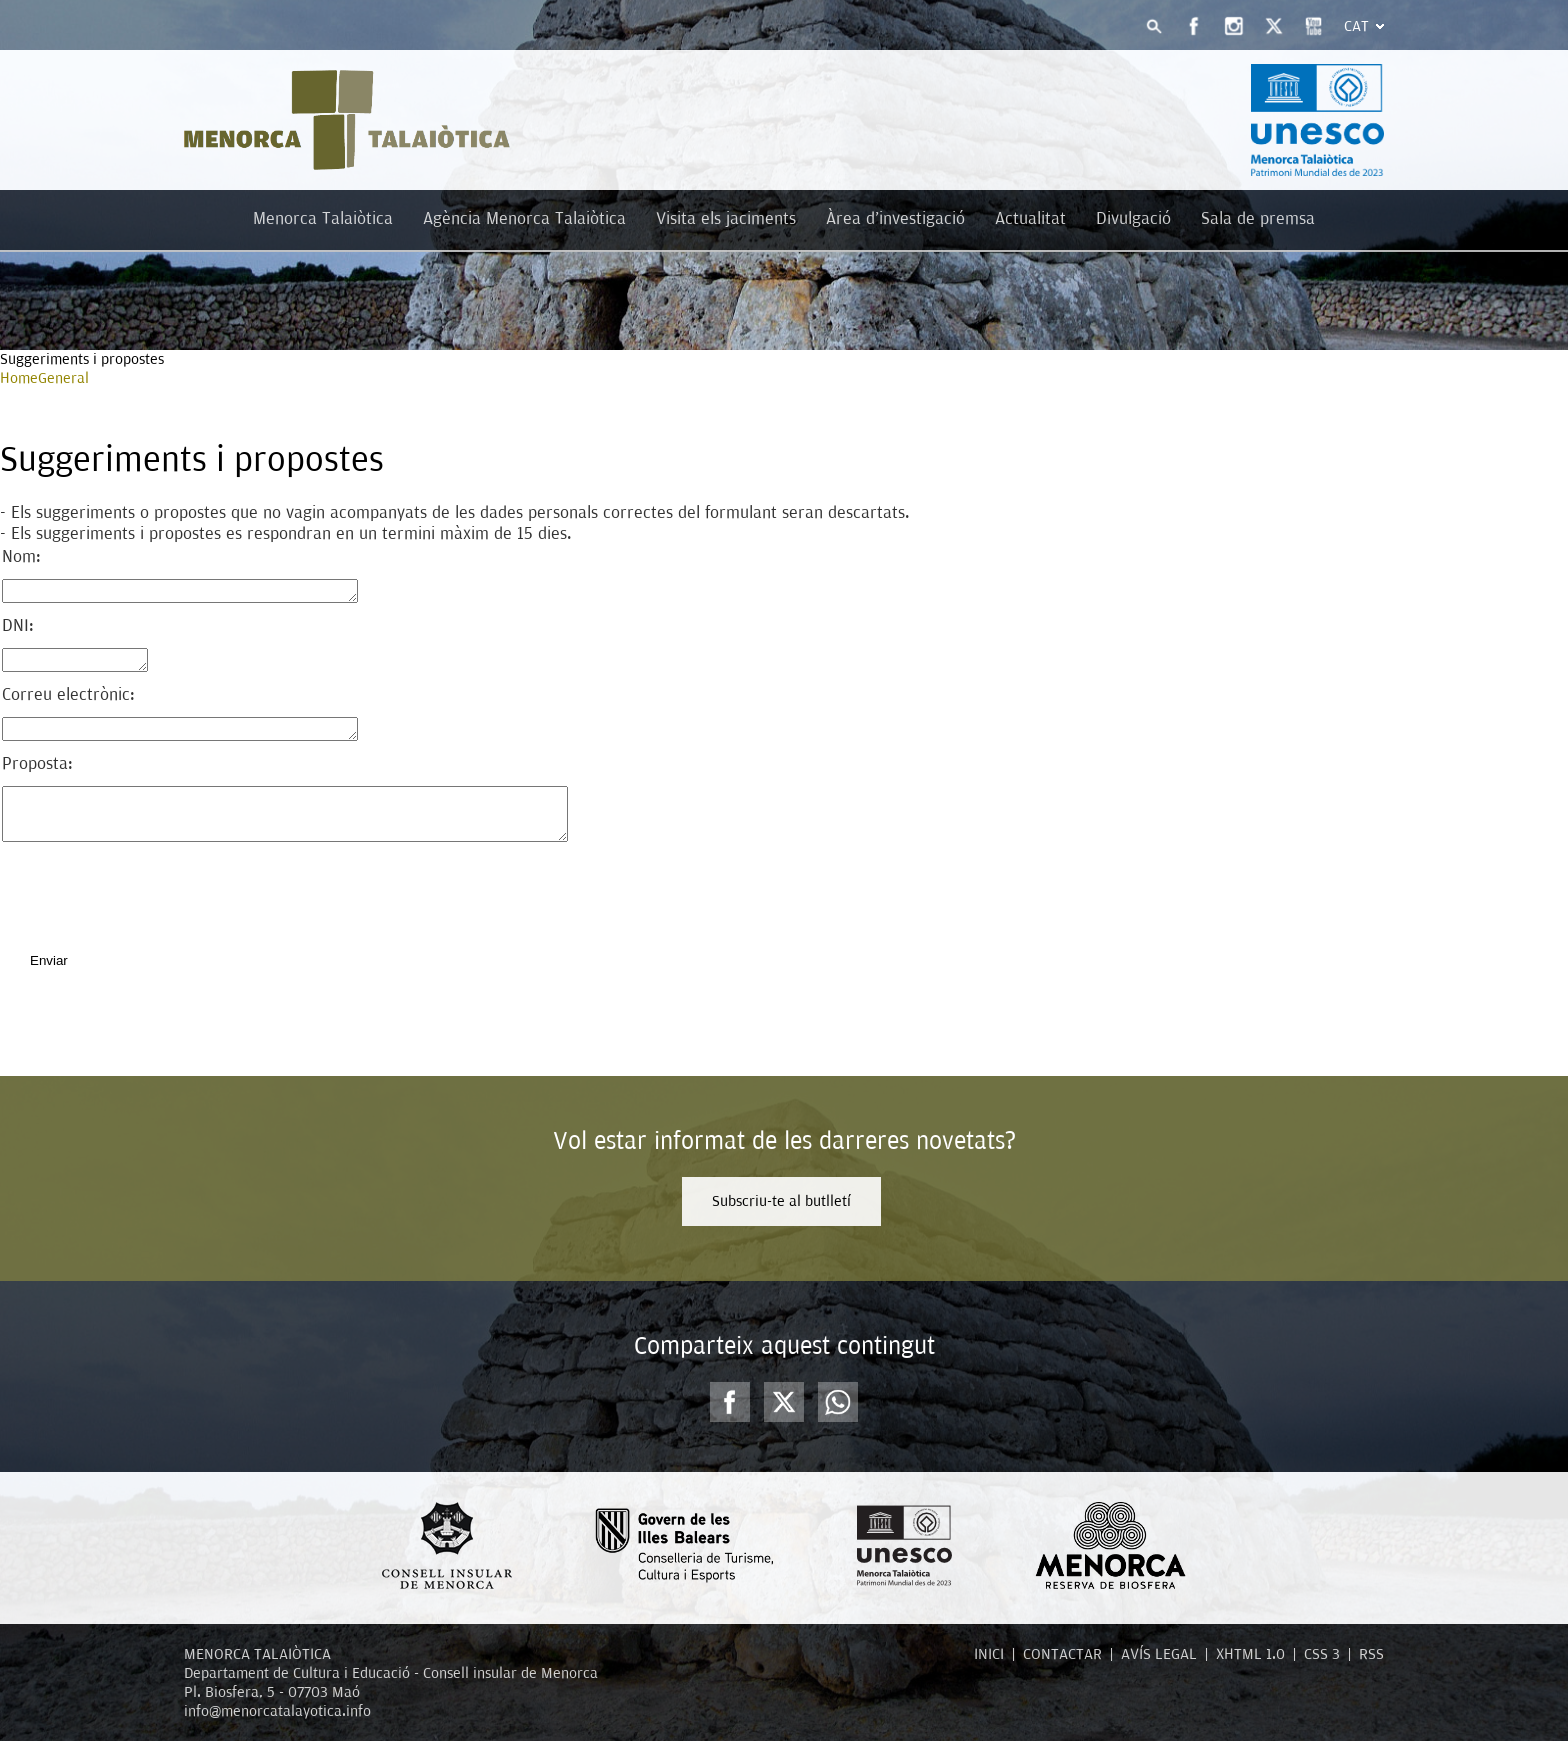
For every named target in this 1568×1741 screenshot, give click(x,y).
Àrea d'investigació (895, 218)
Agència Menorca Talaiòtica (524, 218)
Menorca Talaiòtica (323, 218)
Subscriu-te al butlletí (781, 1201)
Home (19, 378)
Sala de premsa (1258, 218)
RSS (1371, 1654)
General (63, 378)
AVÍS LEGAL (1159, 1654)
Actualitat (1030, 218)
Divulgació (1133, 218)
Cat (1356, 26)
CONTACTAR (1062, 1654)
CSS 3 (1322, 1654)
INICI (989, 1654)
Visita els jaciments (726, 218)
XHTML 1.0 (1250, 1654)
